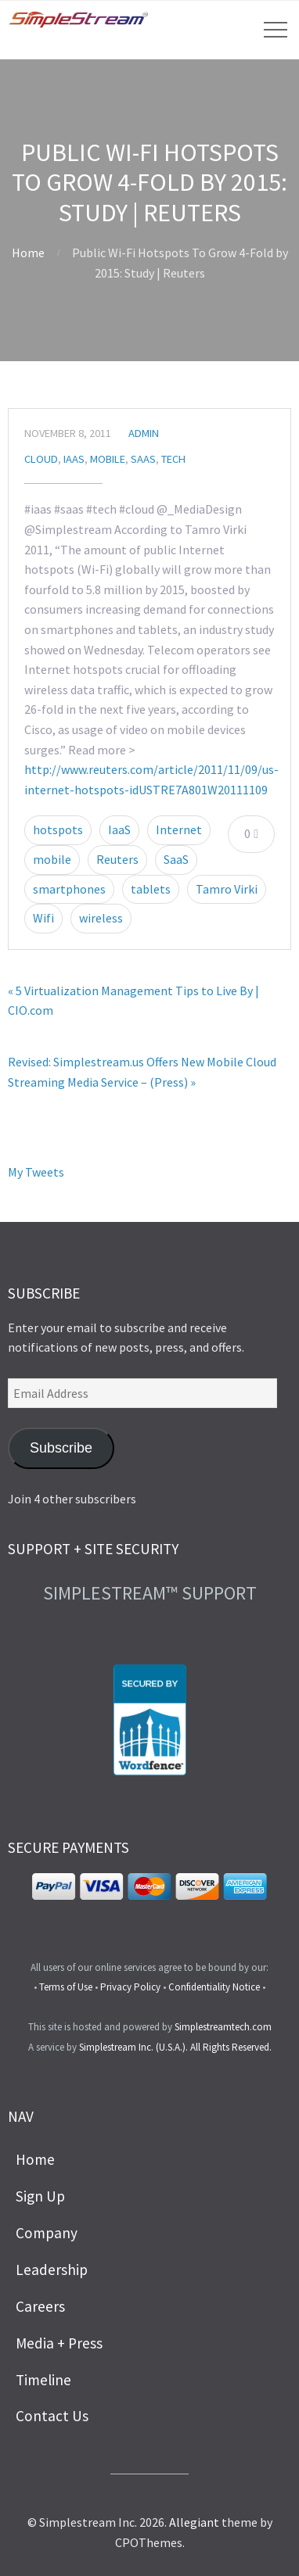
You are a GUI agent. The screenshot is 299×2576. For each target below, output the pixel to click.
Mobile (107, 459)
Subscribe (61, 1448)
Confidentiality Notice (214, 1987)
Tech (173, 459)
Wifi (43, 918)
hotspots (58, 829)
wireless (101, 918)
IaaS (74, 459)
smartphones (69, 889)
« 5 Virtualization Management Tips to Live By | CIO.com (133, 1001)
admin (143, 433)
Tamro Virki (227, 889)
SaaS (143, 459)
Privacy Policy (130, 1987)
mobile (52, 859)
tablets (151, 889)
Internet (179, 829)
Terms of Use (65, 1987)
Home (28, 252)
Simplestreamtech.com (223, 2026)
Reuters (117, 859)
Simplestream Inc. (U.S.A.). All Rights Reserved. (175, 2047)
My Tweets (36, 1172)
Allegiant (194, 2522)
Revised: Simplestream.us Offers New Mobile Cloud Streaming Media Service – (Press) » (142, 1072)
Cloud (41, 459)
